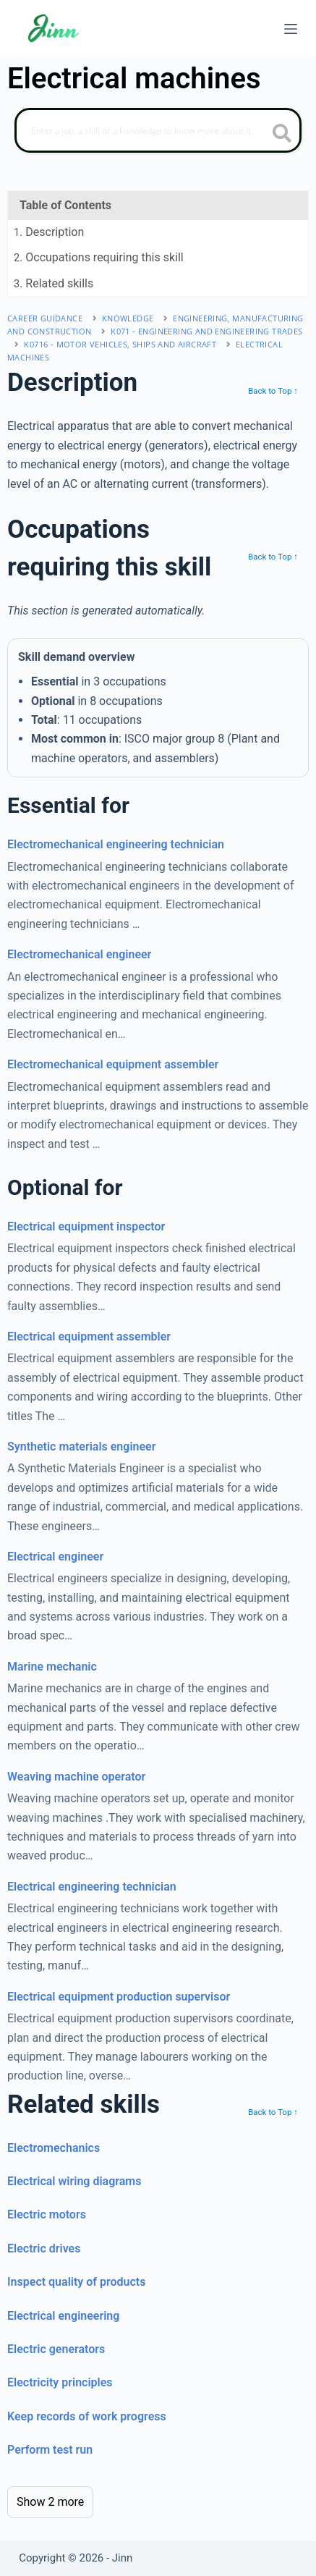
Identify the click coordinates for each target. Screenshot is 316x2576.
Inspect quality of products (76, 2282)
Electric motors (46, 2214)
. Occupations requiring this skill (99, 257)
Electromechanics (53, 2148)
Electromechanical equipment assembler (112, 1064)
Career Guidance (44, 318)
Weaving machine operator (76, 1776)
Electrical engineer (55, 1556)
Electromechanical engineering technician (115, 844)
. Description (49, 232)
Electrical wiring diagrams (74, 2181)
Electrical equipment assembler (89, 1336)
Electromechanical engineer (79, 954)
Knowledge (128, 318)
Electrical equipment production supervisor (118, 1996)
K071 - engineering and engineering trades (206, 331)
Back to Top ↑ (273, 391)
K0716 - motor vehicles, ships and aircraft (120, 344)
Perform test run (50, 2450)
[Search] (157, 130)
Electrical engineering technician (91, 1886)
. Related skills (53, 283)
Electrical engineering (63, 2316)
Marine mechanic (52, 1666)
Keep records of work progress (86, 2416)
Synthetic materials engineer (81, 1446)
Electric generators (56, 2349)
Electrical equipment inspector (86, 1226)
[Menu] (290, 28)
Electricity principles (60, 2382)
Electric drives (43, 2248)
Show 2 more (50, 2502)
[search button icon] (282, 134)
